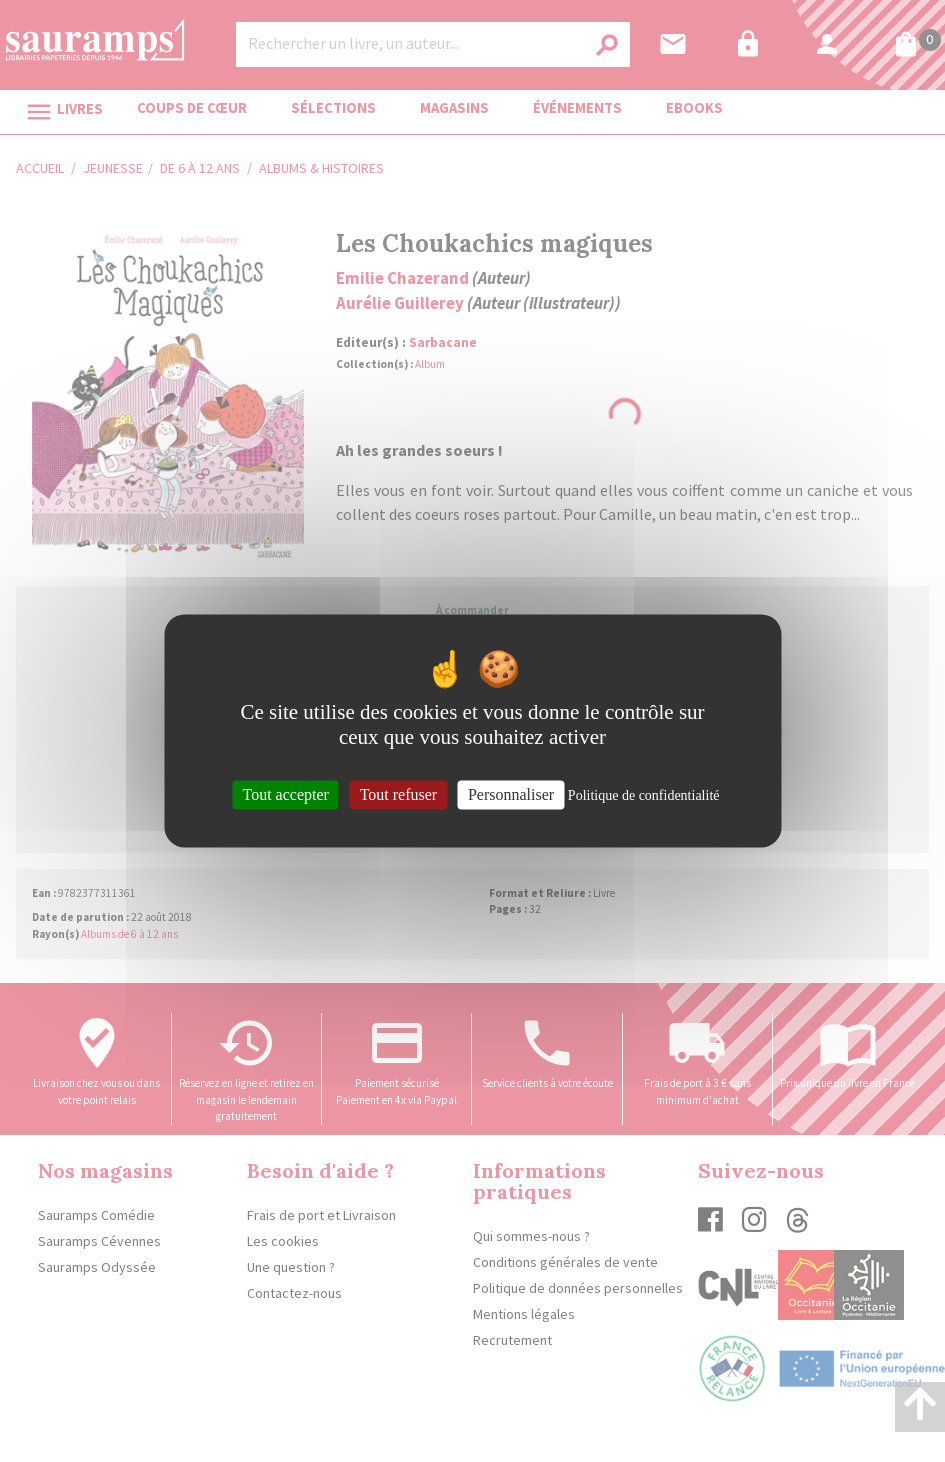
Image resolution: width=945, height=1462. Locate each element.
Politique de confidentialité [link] (644, 795)
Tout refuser (399, 794)
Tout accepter (286, 794)
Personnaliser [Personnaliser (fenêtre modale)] (511, 794)
